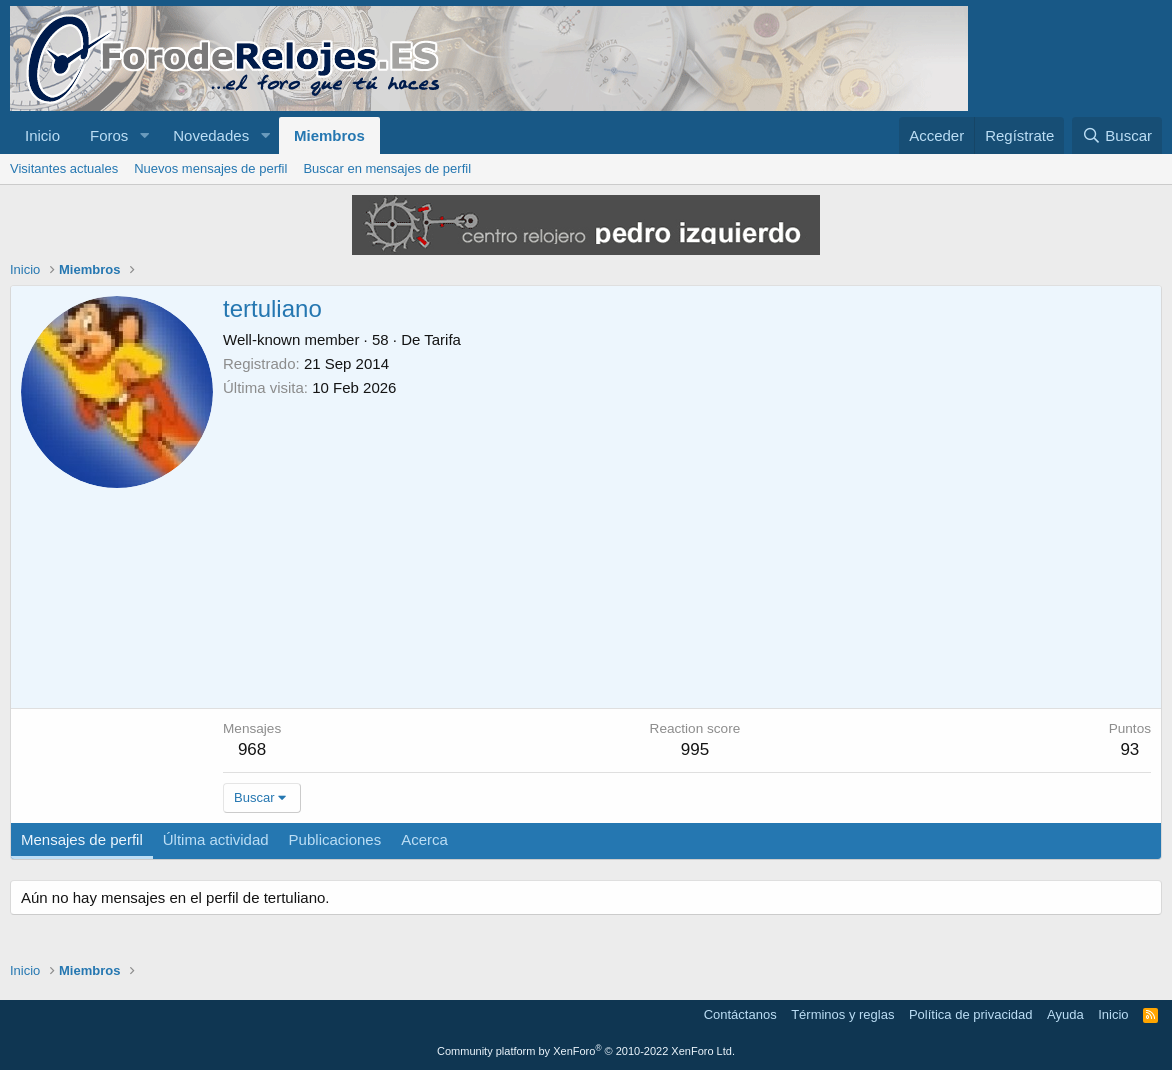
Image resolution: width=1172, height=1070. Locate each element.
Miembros (329, 135)
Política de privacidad (971, 1014)
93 (1129, 749)
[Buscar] (1117, 135)
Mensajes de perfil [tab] (82, 839)
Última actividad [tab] (216, 839)
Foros (109, 135)
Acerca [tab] (424, 839)
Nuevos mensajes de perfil (210, 168)
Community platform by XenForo (586, 1051)
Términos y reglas (842, 1014)
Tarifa (442, 339)
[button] (144, 135)
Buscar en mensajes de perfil (387, 168)
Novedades (211, 135)
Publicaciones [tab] (335, 839)
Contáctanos (740, 1014)
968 (252, 749)
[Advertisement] (687, 548)
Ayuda (1065, 1014)
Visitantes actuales (64, 168)
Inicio (42, 135)
